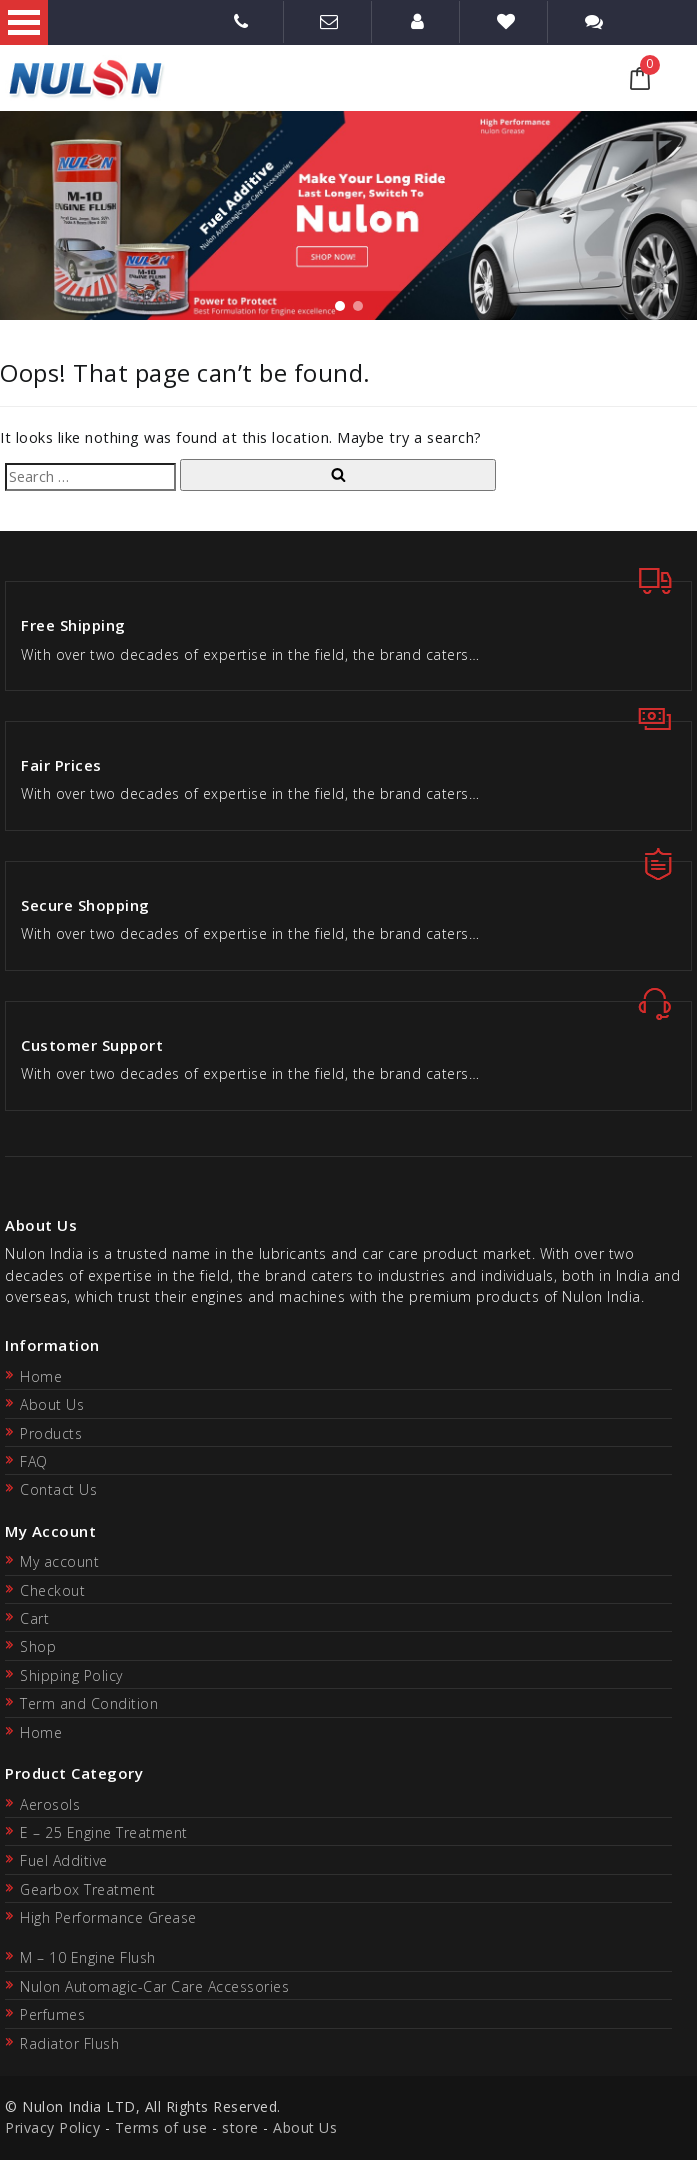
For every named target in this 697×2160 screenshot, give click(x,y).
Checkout (52, 1590)
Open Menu (24, 22)
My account (59, 1561)
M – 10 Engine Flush (88, 1957)
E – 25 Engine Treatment (104, 1832)
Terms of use (161, 2127)
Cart (34, 1618)
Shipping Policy (71, 1675)
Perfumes (52, 2014)
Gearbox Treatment (88, 1889)
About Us (52, 1404)
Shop (38, 1646)
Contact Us (58, 1489)
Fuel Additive (64, 1860)
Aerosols (50, 1804)
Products (51, 1433)
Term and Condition (89, 1703)
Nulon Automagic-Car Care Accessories (154, 1986)
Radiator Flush (69, 2043)
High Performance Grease (108, 1917)
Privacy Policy (52, 2127)
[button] (340, 306)
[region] (348, 215)
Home (41, 1376)
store (240, 2127)
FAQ (34, 1461)
